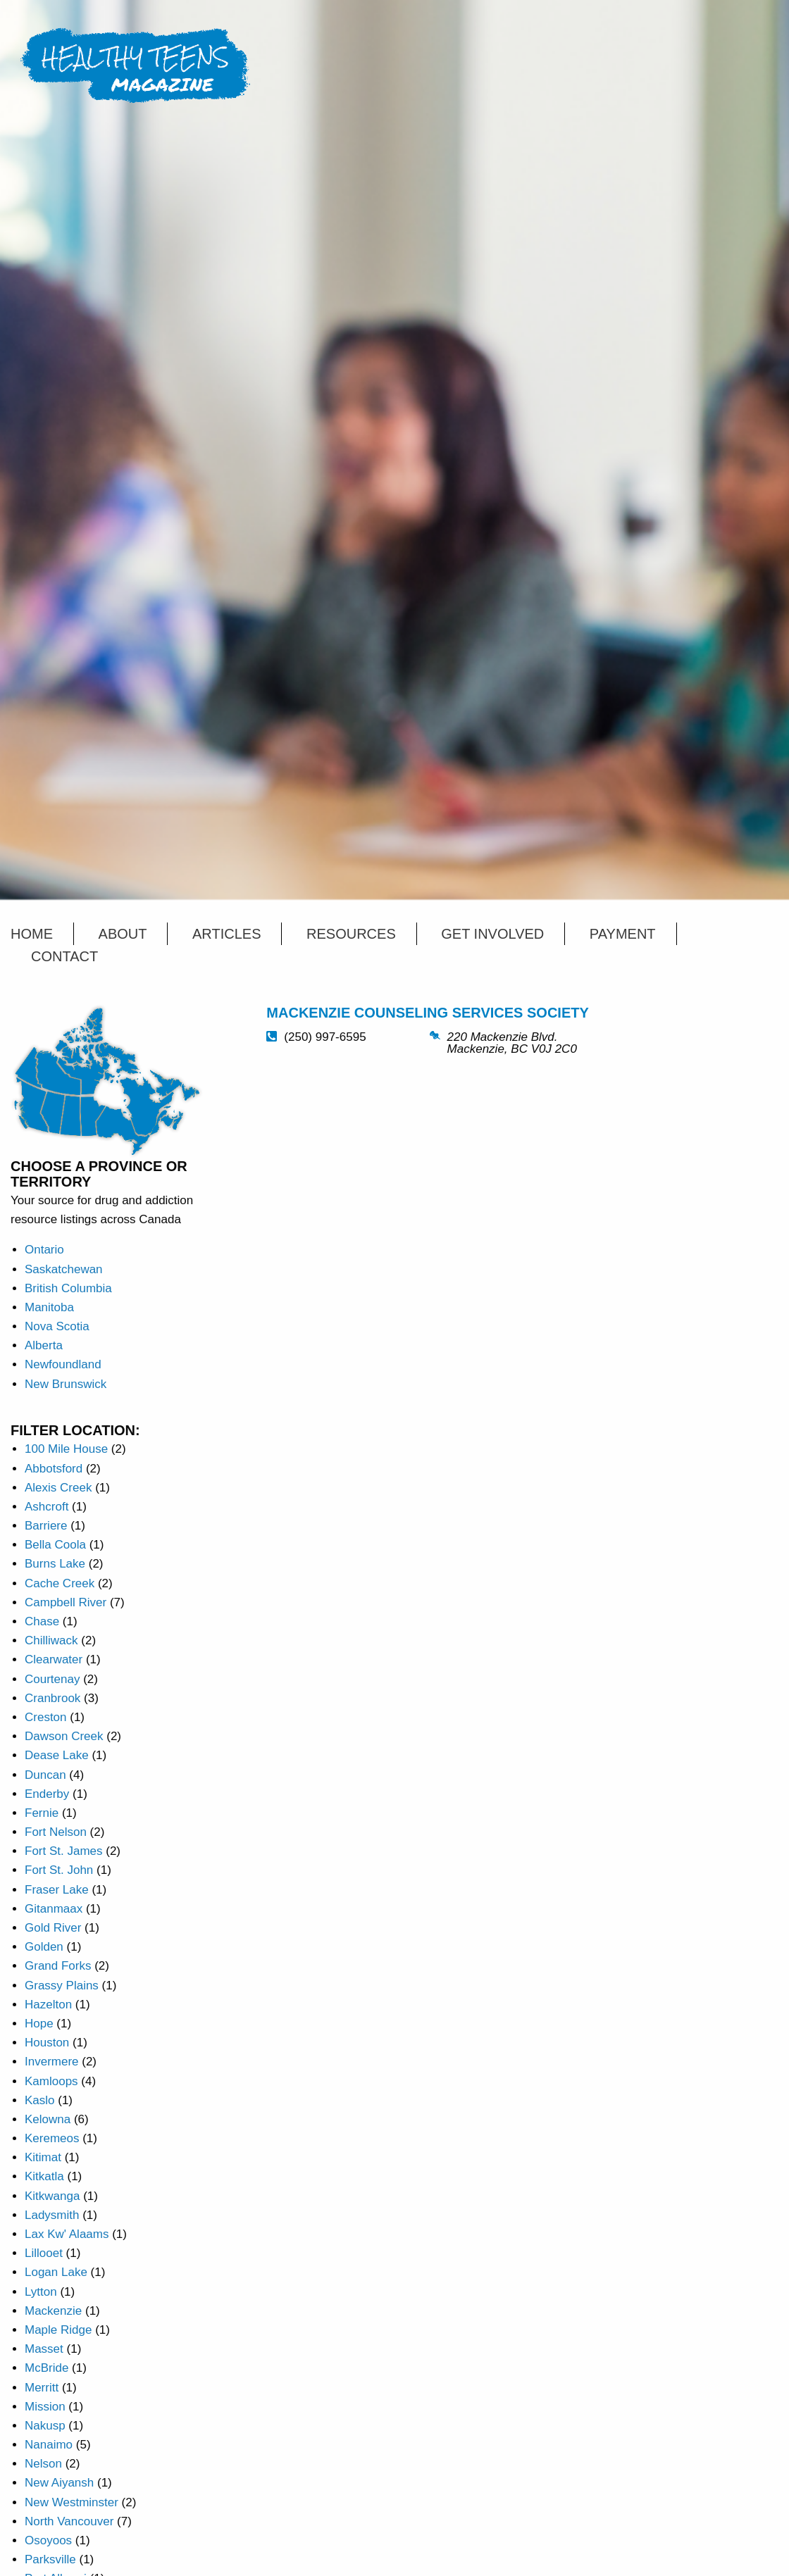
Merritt (41, 2387)
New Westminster (71, 2502)
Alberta (44, 1345)
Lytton (41, 2292)
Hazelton (48, 2004)
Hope (39, 2023)
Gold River (53, 1927)
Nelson (43, 2463)
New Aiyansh (59, 2482)
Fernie (41, 1813)
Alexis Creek (58, 1487)
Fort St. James (64, 1851)
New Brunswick (65, 1384)
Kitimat (43, 2157)
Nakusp (45, 2425)
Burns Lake (55, 1563)
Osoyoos (48, 2540)
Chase (42, 1621)
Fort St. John (59, 1870)
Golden (44, 1946)
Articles (226, 934)
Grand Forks (58, 1965)
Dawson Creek (64, 1736)
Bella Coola (55, 1544)
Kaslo (40, 2100)
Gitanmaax (53, 1908)
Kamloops (51, 2081)
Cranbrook (52, 1698)
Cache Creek (59, 1583)
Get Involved (492, 934)
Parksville (50, 2559)
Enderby (47, 1794)
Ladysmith (52, 2215)
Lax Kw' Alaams (66, 2234)
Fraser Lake (57, 1889)
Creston (46, 1717)
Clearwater (53, 1659)
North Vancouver (69, 2521)
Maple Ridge (58, 2330)
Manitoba (49, 1307)
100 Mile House (66, 1449)
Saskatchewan (64, 1269)
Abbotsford (53, 1468)
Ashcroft (46, 1506)
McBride (46, 2368)
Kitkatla (44, 2176)
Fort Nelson (56, 1832)
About (123, 934)
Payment (623, 934)
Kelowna (47, 2119)
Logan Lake (56, 2272)
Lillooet (44, 2253)
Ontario (44, 1249)
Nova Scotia (57, 1326)
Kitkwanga (52, 2196)
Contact (64, 956)
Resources (351, 934)
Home (32, 934)
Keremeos (52, 2138)
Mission (45, 2406)
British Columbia (68, 1288)
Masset (44, 2349)
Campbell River (65, 1602)
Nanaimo (49, 2444)
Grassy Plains (62, 1985)
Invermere (52, 2061)
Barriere (46, 1525)
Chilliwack (51, 1640)
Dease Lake (57, 1755)
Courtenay (52, 1679)
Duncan (45, 1775)
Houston (47, 2042)
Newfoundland (63, 1364)
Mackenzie (53, 2311)
